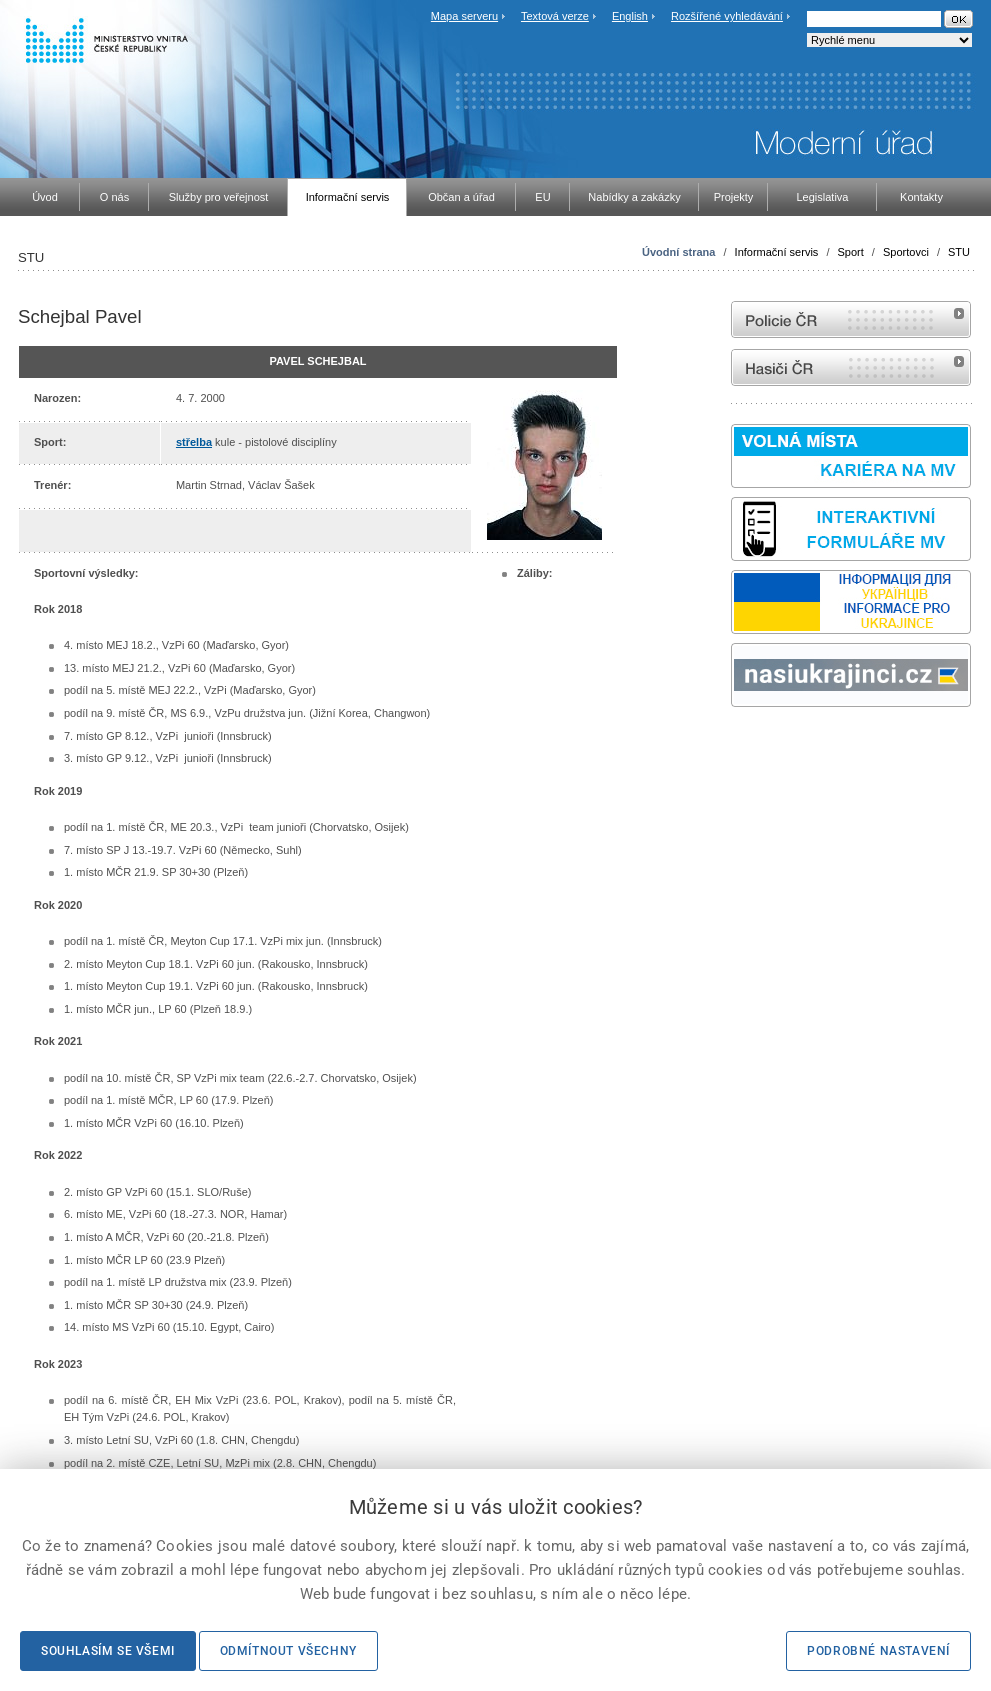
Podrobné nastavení (878, 1651)
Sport (851, 252)
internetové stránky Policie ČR (851, 319)
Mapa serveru (464, 16)
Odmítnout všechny (288, 1651)
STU (959, 252)
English (630, 16)
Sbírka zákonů (734, 744)
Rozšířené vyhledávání (727, 16)
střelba (194, 442)
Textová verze (555, 16)
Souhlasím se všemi (108, 1651)
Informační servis (777, 252)
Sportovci (906, 252)
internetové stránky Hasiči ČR (851, 367)
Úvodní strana (678, 252)
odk (741, 744)
